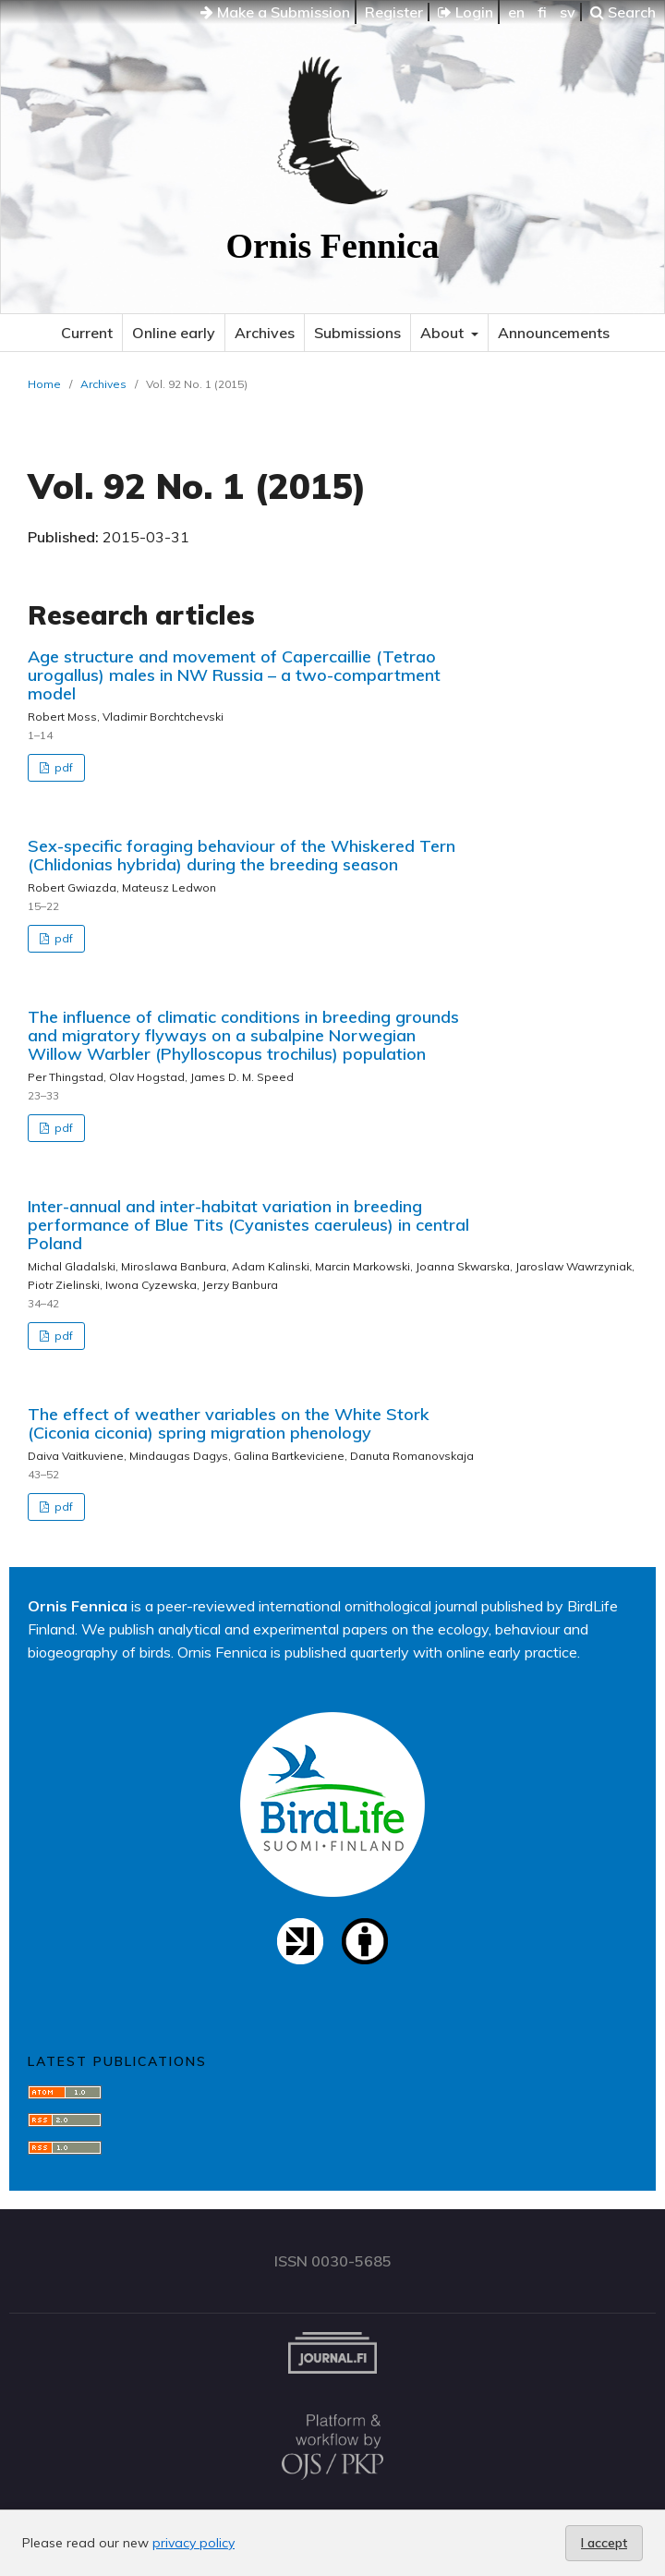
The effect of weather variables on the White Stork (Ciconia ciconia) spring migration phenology (228, 1423)
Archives (265, 332)
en (516, 12)
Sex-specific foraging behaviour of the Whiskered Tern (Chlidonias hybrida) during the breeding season (241, 855)
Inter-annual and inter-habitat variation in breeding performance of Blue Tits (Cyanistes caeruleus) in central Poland (248, 1225)
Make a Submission (275, 12)
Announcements (554, 332)
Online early (173, 332)
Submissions (357, 332)
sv (567, 12)
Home (44, 384)
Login (465, 12)
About (443, 332)
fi (542, 12)
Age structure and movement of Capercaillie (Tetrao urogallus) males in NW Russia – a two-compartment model (234, 675)
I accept (604, 2542)
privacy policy (193, 2542)
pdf (62, 767)
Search (623, 12)
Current (87, 332)
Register (394, 12)
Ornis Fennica (332, 245)
